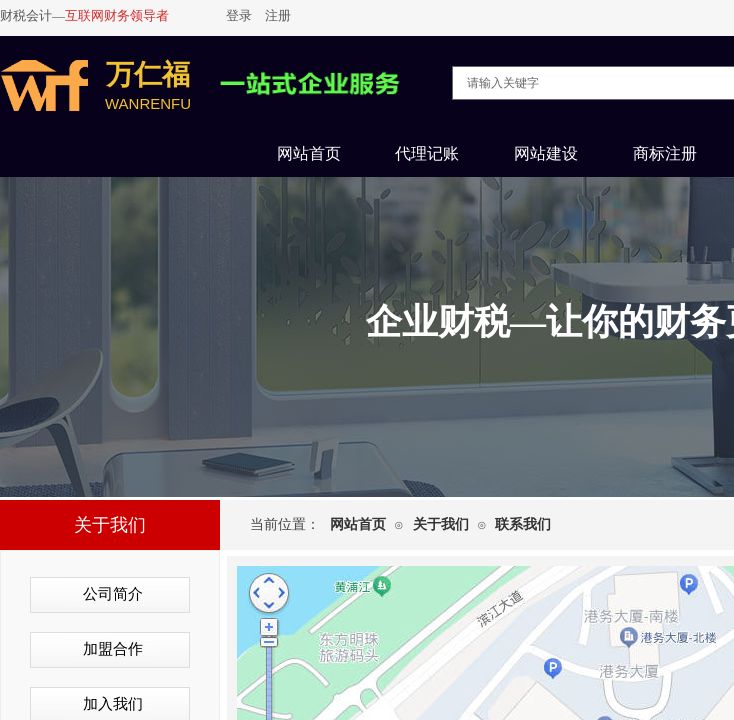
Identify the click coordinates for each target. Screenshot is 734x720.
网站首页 (358, 524)
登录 (239, 15)
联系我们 (523, 524)
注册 (278, 15)
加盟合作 (113, 649)
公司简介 (113, 594)
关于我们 (441, 524)
